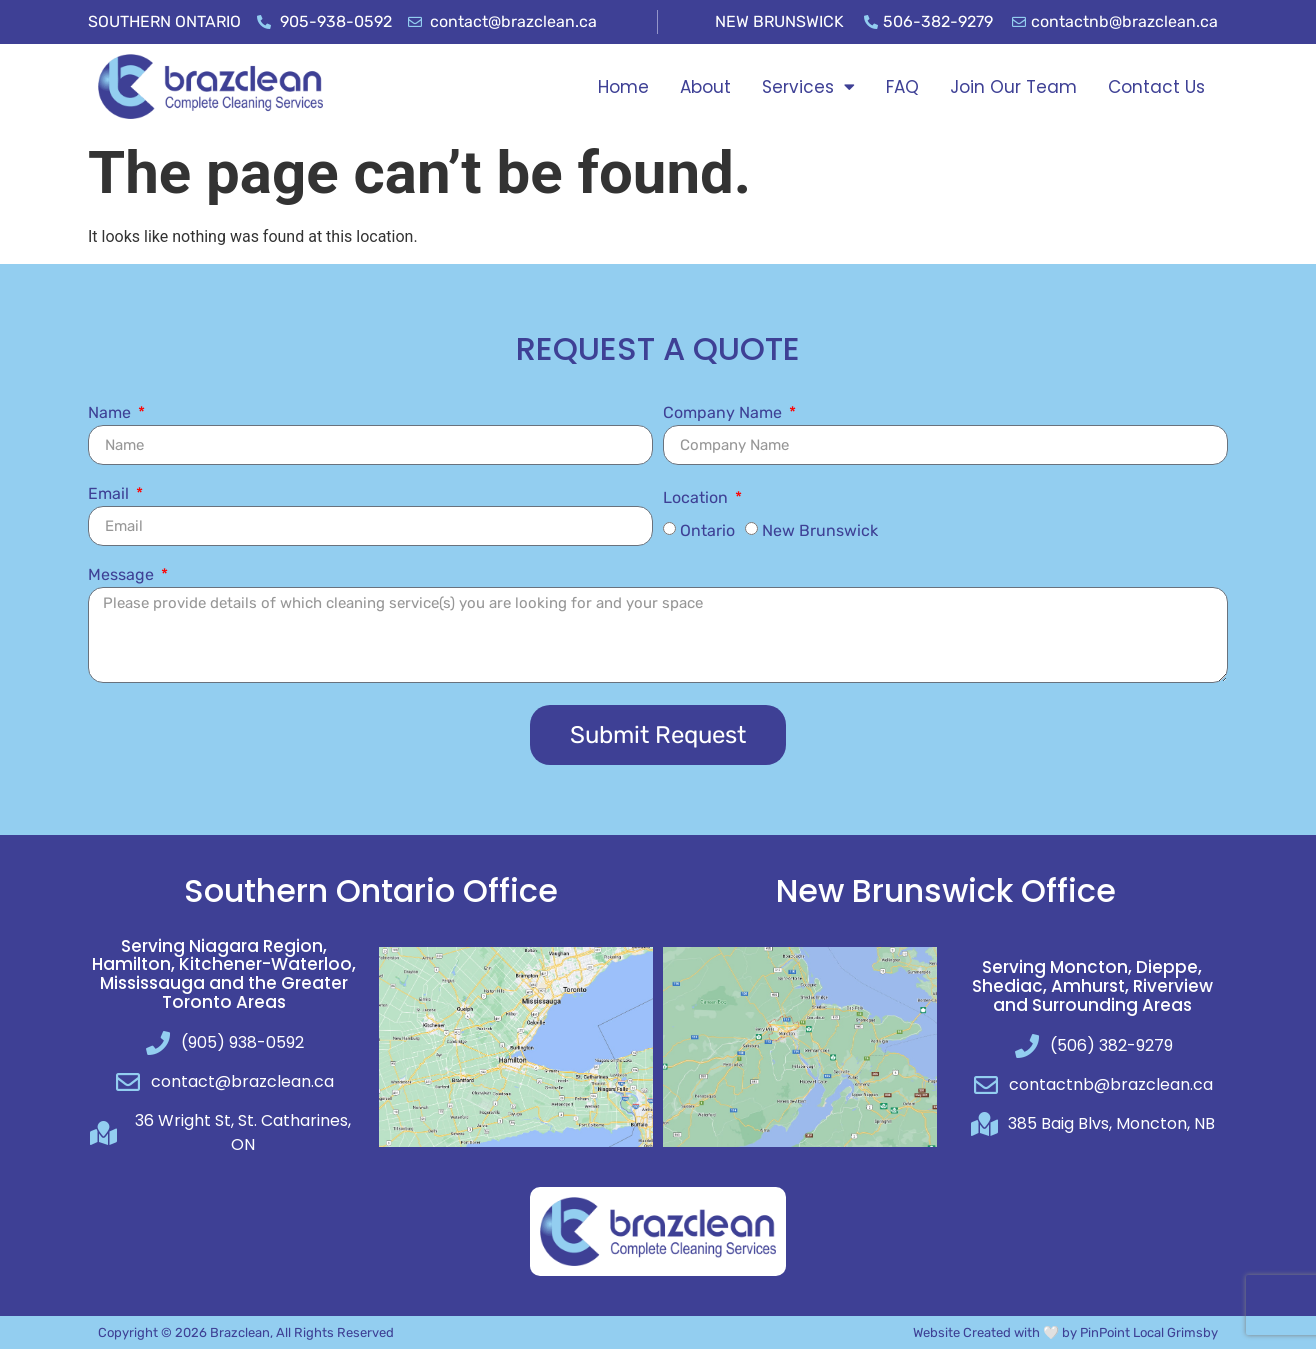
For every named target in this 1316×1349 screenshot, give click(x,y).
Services (808, 86)
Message (123, 575)
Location (697, 498)
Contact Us (1156, 87)
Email (110, 494)
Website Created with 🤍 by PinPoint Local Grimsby (1065, 1332)
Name (111, 413)
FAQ (902, 87)
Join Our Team (1013, 87)
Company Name (724, 413)
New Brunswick (820, 530)
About (705, 87)
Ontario (707, 530)
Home (623, 87)
